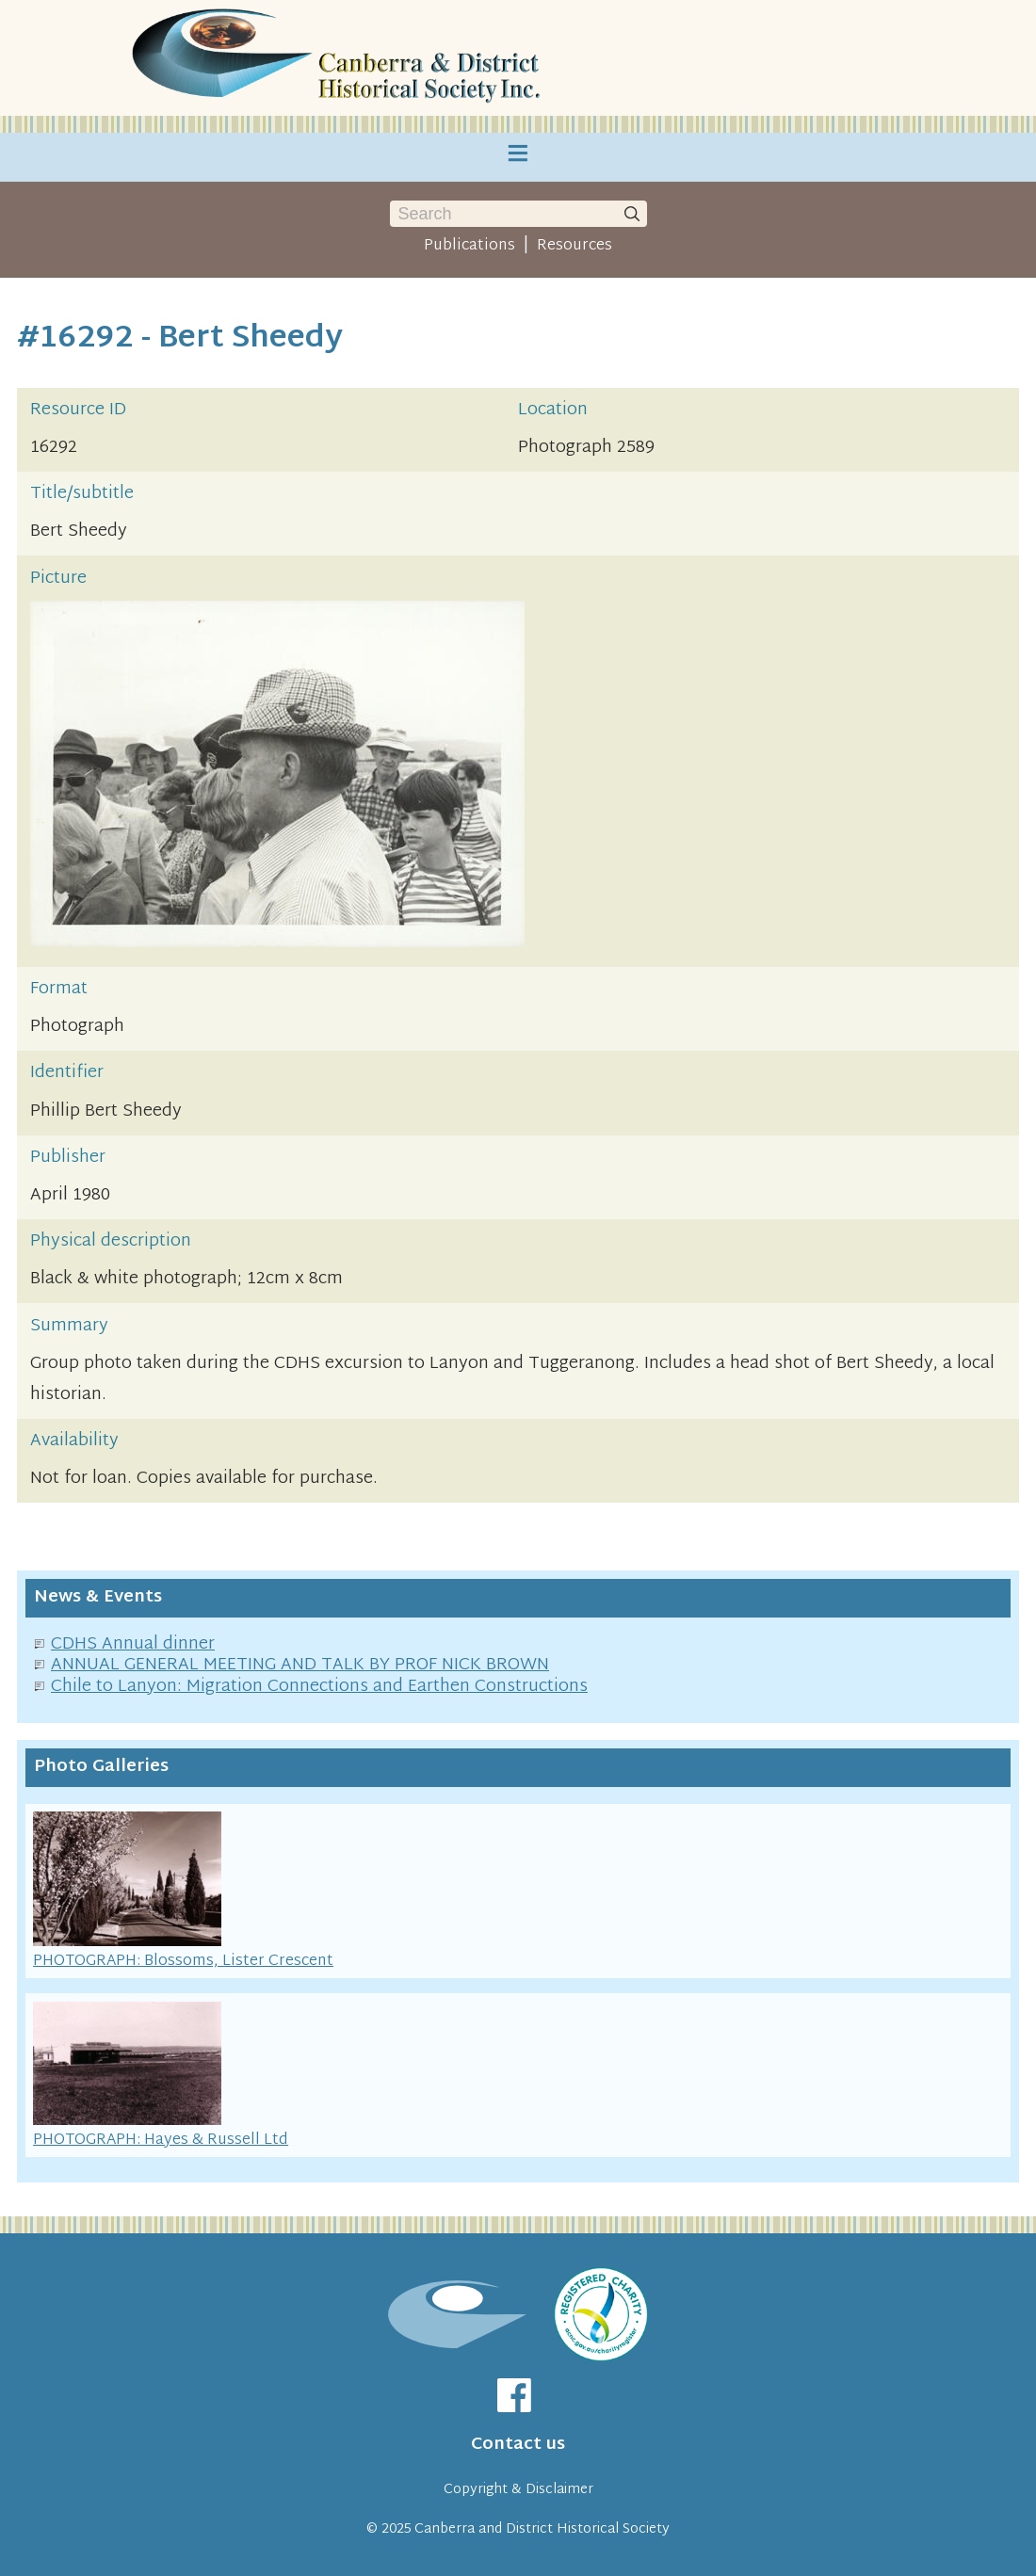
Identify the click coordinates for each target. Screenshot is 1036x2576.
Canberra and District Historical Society (542, 2529)
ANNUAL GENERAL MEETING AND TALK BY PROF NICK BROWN (300, 1665)
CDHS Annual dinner (133, 1644)
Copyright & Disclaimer (518, 2490)
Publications (469, 246)
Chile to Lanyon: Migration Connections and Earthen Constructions (319, 1686)
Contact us (518, 2444)
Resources (574, 246)
